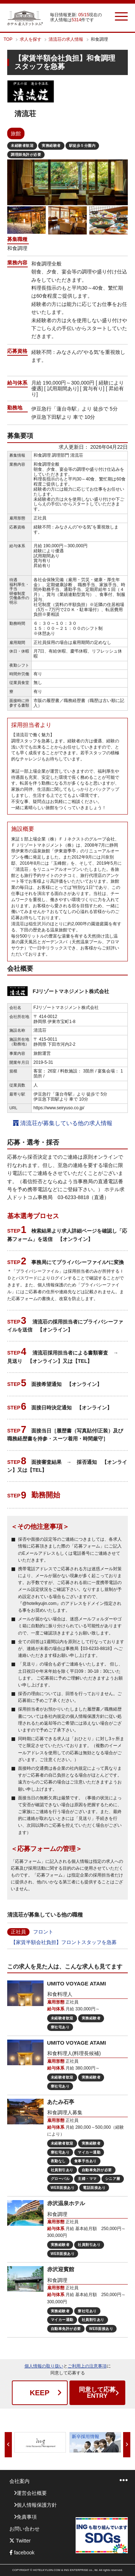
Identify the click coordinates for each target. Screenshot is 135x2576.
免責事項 (27, 2517)
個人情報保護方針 (37, 2505)
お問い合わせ (24, 2529)
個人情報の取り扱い (43, 2366)
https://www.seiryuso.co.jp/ (58, 1107)
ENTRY (97, 2392)
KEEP (39, 2393)
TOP (8, 39)
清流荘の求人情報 (66, 39)
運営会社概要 (32, 2493)
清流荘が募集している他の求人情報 (62, 1123)
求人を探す (30, 39)
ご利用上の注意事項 (87, 2366)
